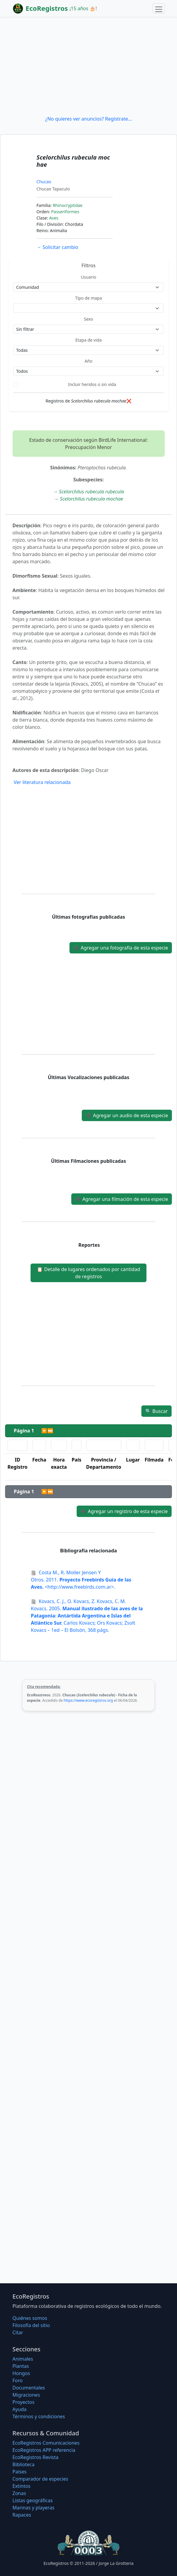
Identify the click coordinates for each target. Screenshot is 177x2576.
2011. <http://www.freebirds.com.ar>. (81, 1579)
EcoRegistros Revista (36, 2457)
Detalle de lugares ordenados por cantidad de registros (88, 1273)
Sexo (88, 319)
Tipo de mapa (88, 298)
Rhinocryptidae (67, 205)
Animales (23, 2359)
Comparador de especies (40, 2479)
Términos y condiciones (39, 2416)
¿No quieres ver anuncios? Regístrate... (88, 118)
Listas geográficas (33, 2500)
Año (88, 361)
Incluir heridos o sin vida (92, 384)
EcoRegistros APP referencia (44, 2450)
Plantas (21, 2366)
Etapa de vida (88, 340)
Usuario (88, 277)
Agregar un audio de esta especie (127, 1115)
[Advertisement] (88, 66)
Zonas (19, 2493)
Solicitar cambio (57, 247)
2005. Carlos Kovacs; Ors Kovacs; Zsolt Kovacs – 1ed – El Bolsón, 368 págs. (87, 1615)
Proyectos (23, 2402)
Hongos (21, 2373)
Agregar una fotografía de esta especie (120, 947)
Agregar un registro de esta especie (124, 1511)
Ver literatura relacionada (42, 782)
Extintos (22, 2486)
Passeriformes (65, 211)
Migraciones (26, 2395)
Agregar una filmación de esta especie (121, 1199)
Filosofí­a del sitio (31, 2325)
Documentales (29, 2387)
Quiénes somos (30, 2318)
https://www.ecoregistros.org (88, 1700)
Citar (18, 2332)
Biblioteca (24, 2464)
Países (20, 2471)
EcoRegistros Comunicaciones (46, 2443)
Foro (18, 2380)
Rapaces (22, 2515)
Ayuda (20, 2409)
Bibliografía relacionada (88, 1550)
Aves (53, 218)
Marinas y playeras (34, 2507)
